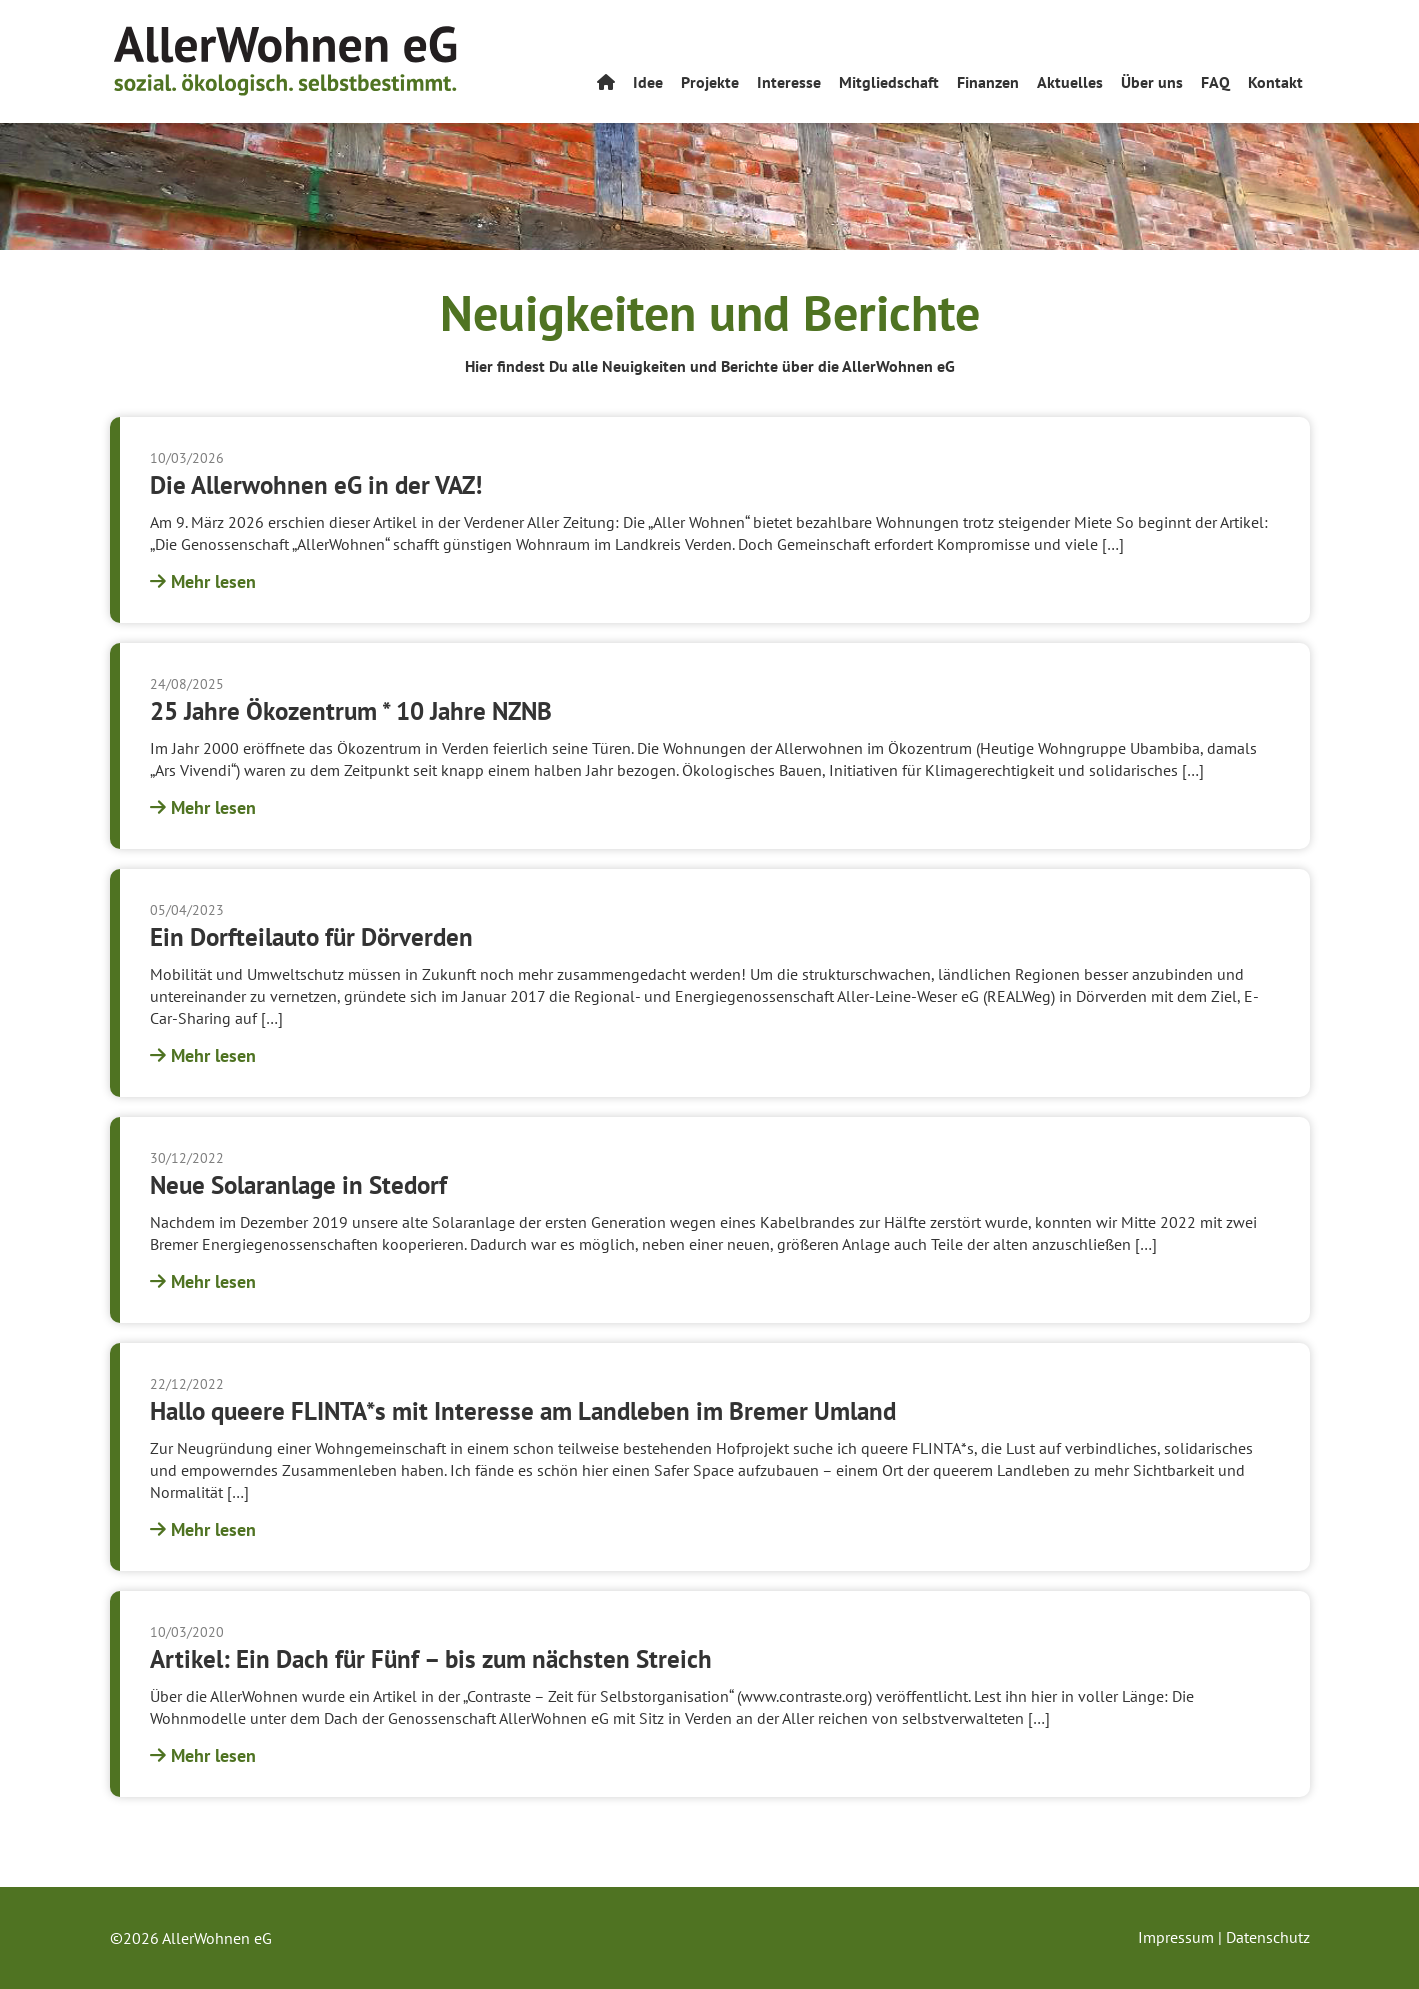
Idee (648, 82)
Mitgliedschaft (889, 82)
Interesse (789, 82)
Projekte (710, 82)
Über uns (1152, 82)
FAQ (1215, 82)
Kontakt (1275, 82)
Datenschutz (1268, 1937)
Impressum (1176, 1937)
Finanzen (988, 82)
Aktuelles (1070, 82)
